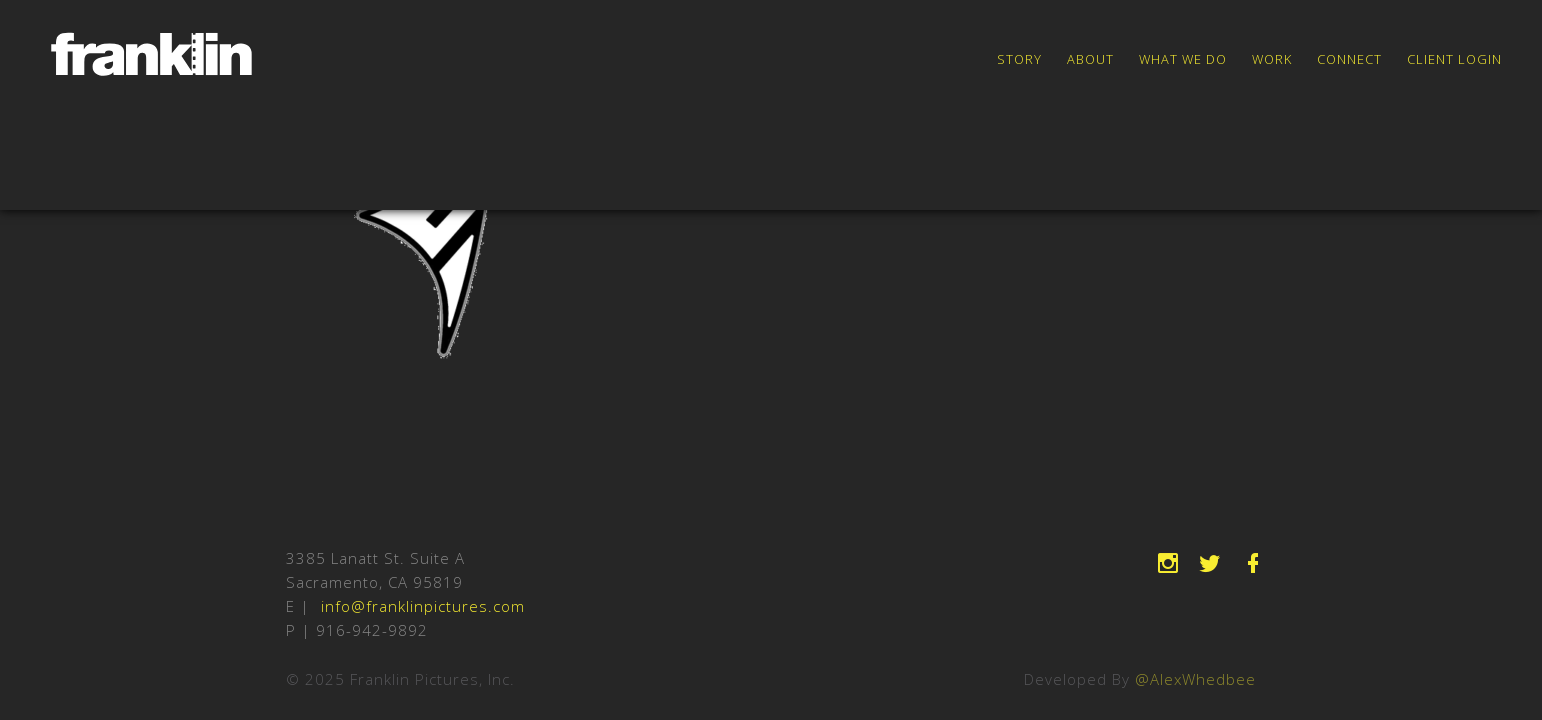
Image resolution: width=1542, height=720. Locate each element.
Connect (1349, 59)
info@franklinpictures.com (423, 606)
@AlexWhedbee (1195, 679)
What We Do (1183, 59)
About (1090, 59)
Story (1019, 59)
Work (1272, 59)
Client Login (1454, 59)
